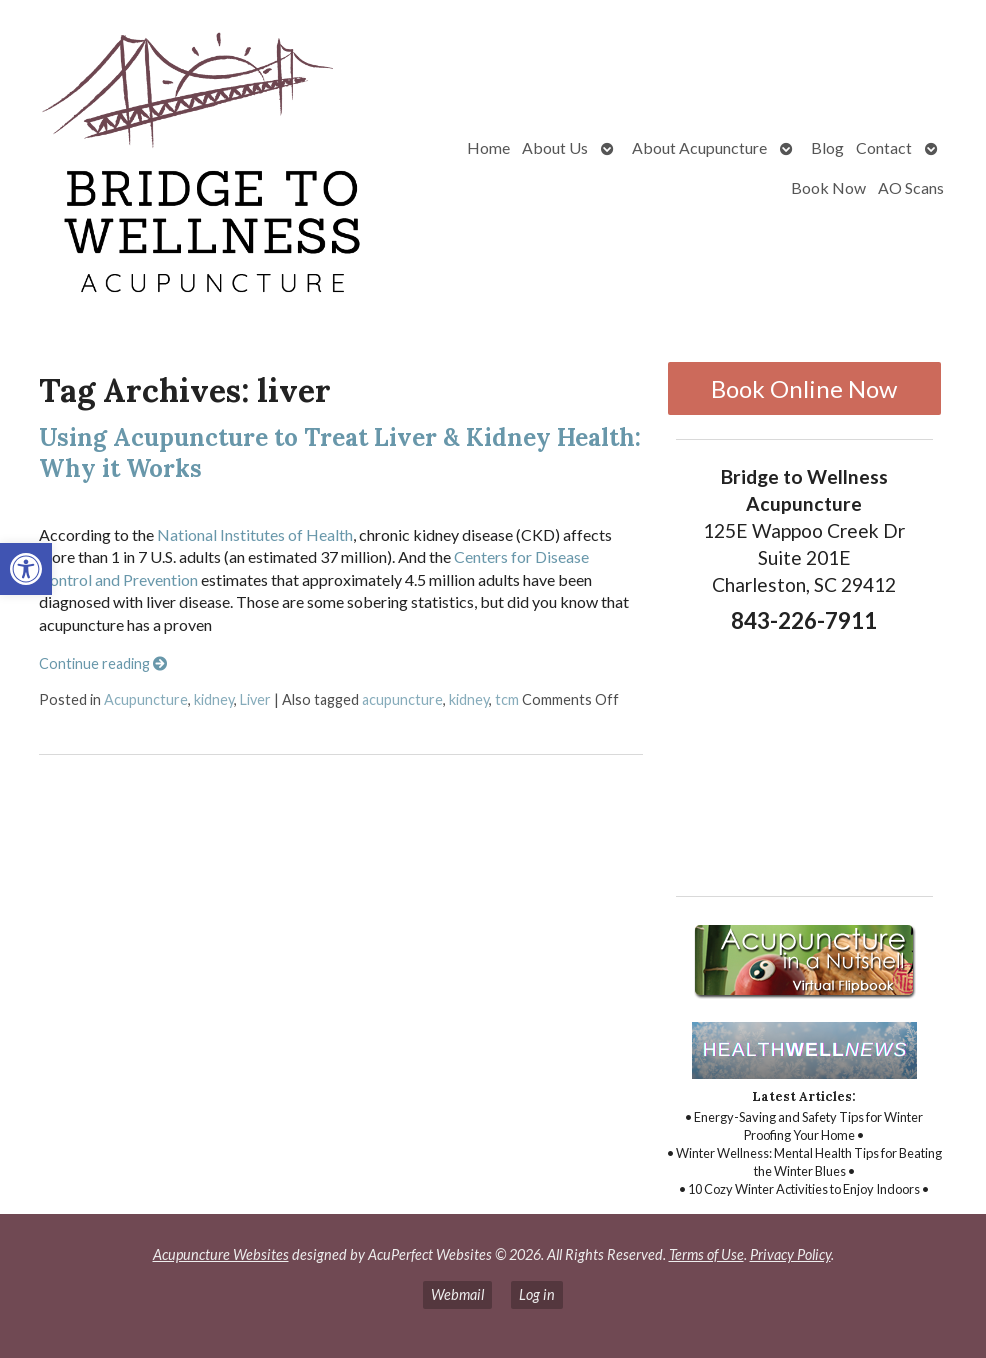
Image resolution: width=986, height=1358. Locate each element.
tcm (507, 699)
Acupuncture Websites (221, 1254)
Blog (827, 147)
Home (488, 147)
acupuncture (402, 699)
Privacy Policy (790, 1254)
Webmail (457, 1294)
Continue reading (103, 663)
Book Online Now (804, 388)
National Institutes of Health (255, 534)
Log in (537, 1294)
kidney (214, 699)
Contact (884, 147)
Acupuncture (146, 699)
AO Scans (911, 187)
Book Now (828, 187)
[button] (26, 569)
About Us (555, 147)
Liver (255, 699)
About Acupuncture (699, 147)
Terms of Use (706, 1254)
